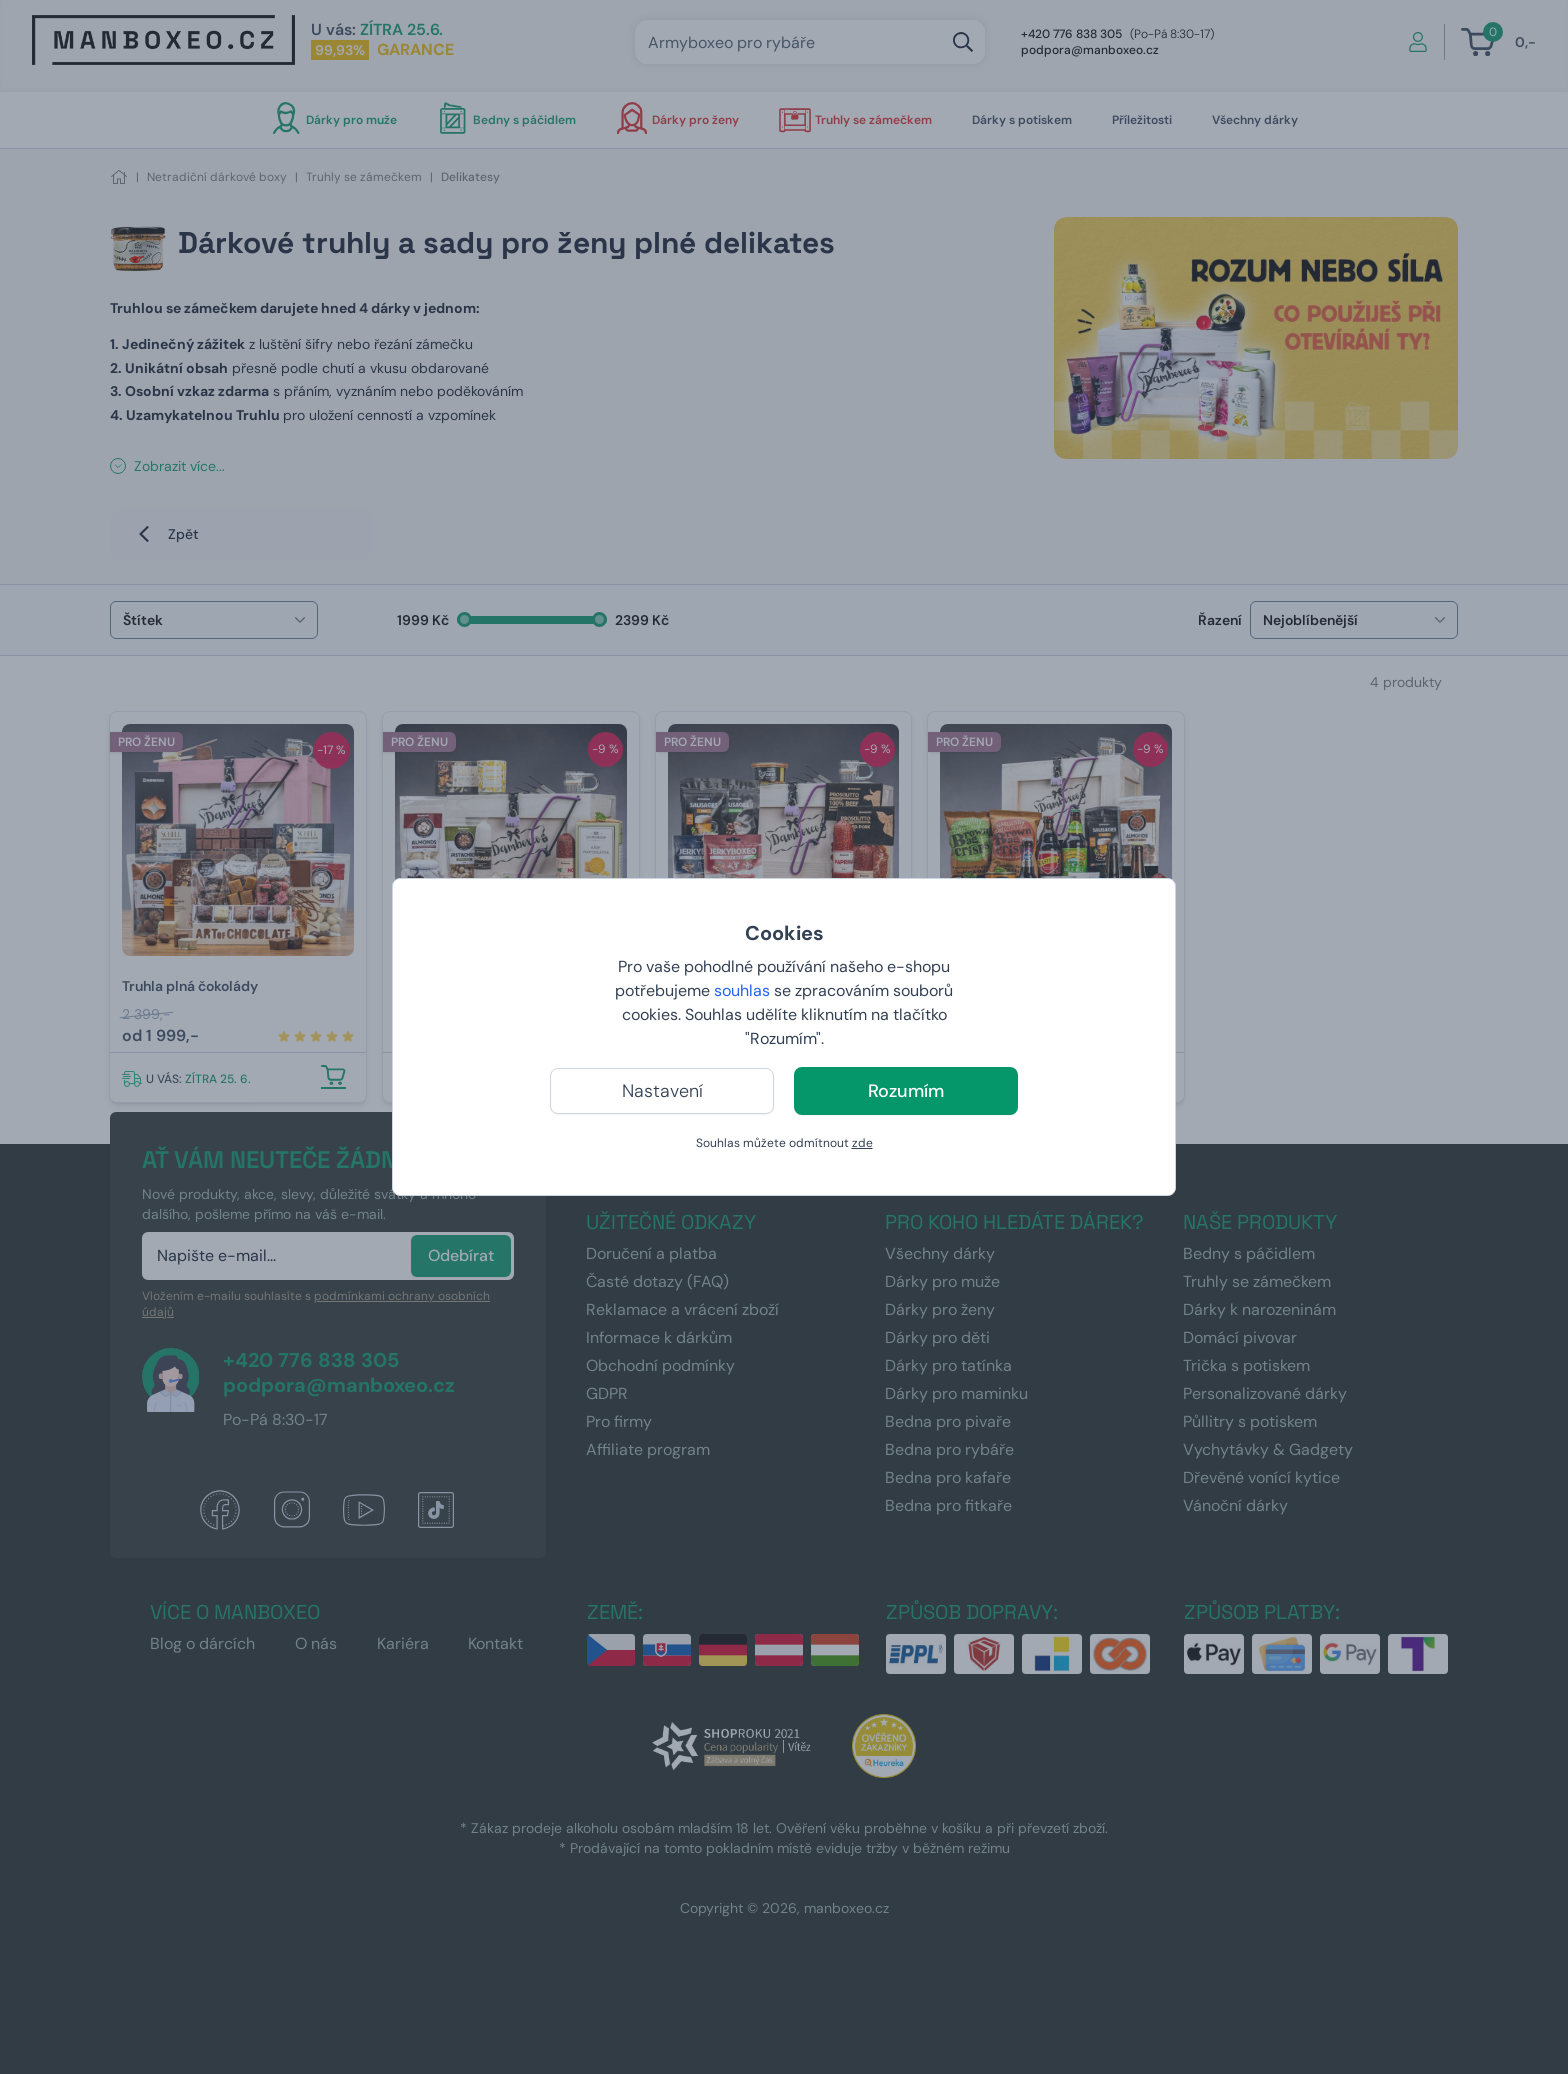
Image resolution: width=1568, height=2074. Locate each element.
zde (862, 1143)
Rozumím (906, 1091)
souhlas (742, 990)
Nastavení (662, 1091)
